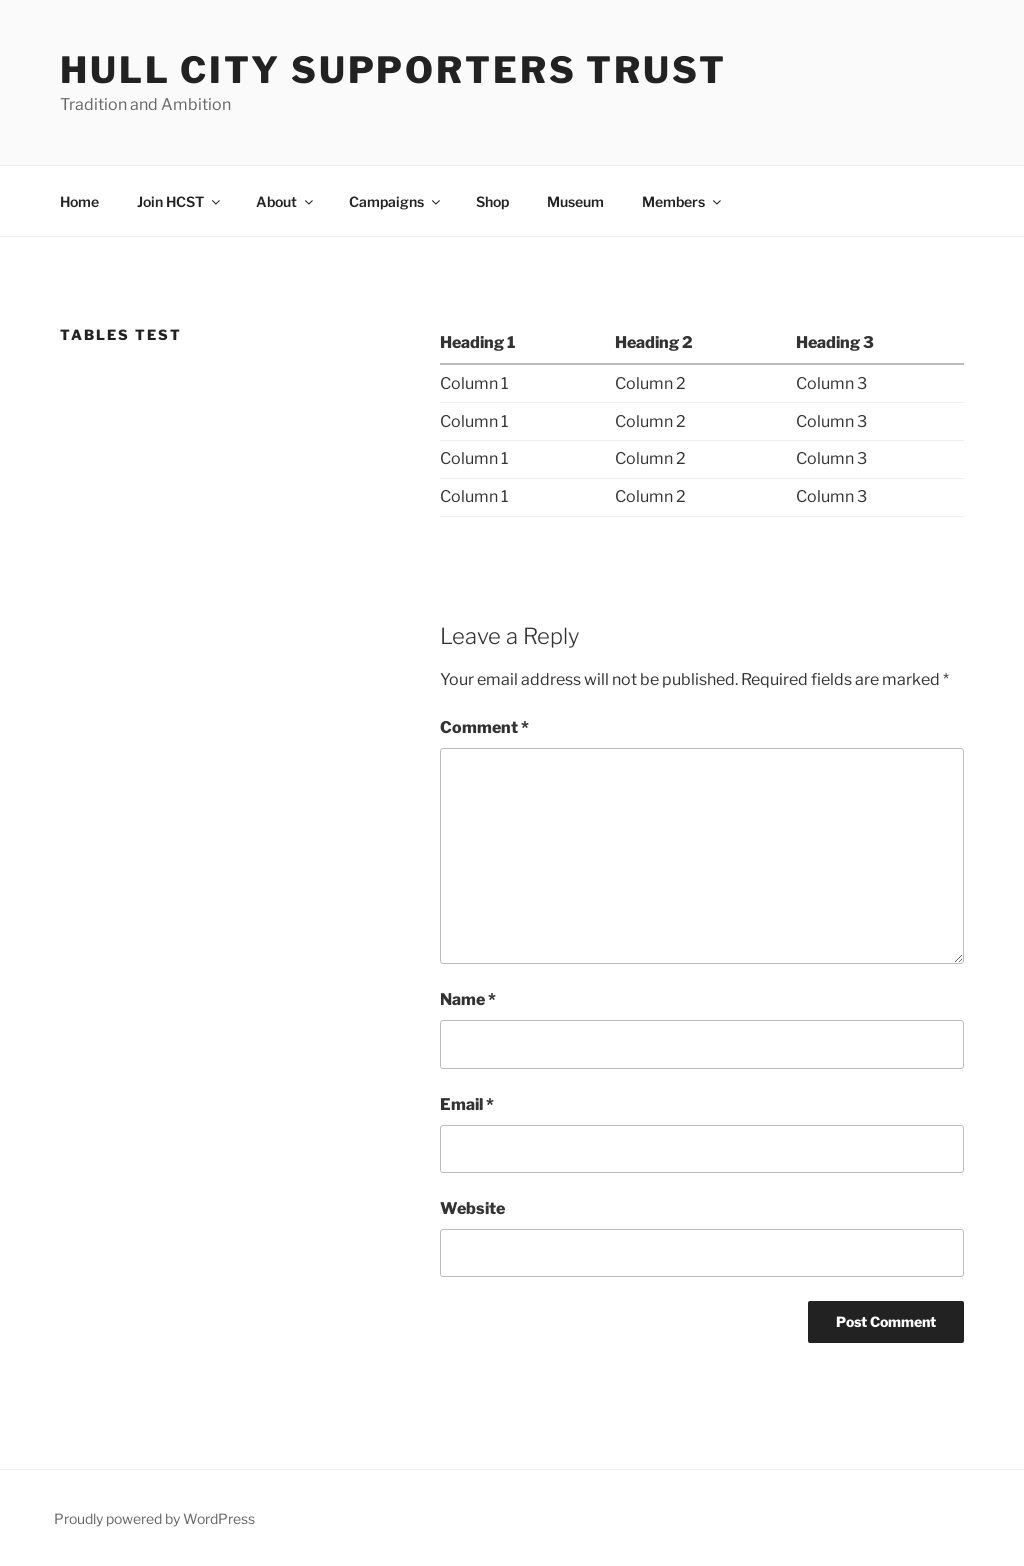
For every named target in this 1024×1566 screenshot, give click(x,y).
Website (472, 1208)
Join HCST (180, 201)
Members (683, 201)
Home (79, 201)
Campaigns (396, 201)
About (286, 201)
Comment (484, 727)
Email (467, 1104)
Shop (492, 201)
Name (468, 999)
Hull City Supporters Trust (393, 70)
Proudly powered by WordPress (154, 1518)
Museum (575, 201)
